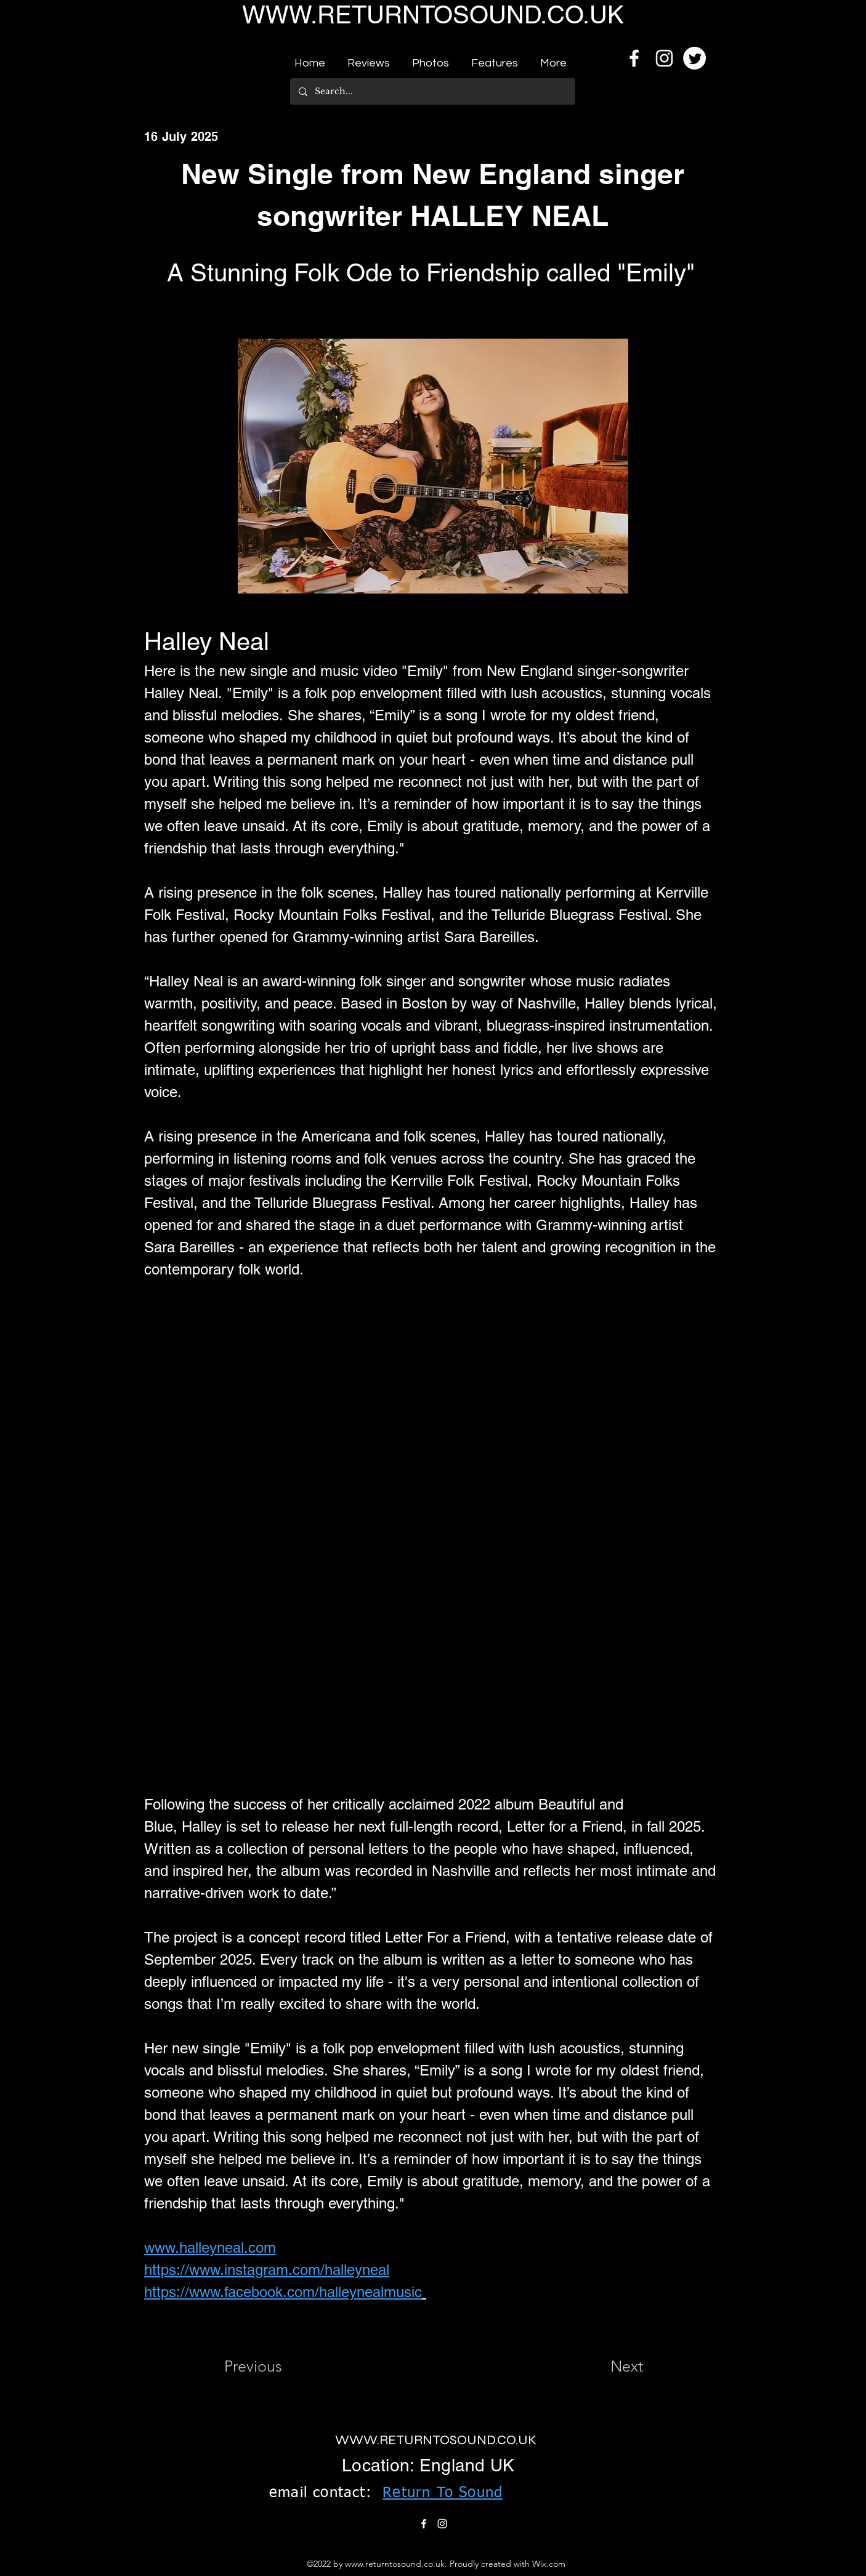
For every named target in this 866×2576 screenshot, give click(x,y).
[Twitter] (694, 58)
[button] (368, 58)
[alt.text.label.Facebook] (634, 58)
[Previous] (265, 2366)
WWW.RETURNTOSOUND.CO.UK (433, 15)
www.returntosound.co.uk (395, 2563)
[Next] (612, 2366)
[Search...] (432, 91)
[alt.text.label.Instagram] (664, 58)
